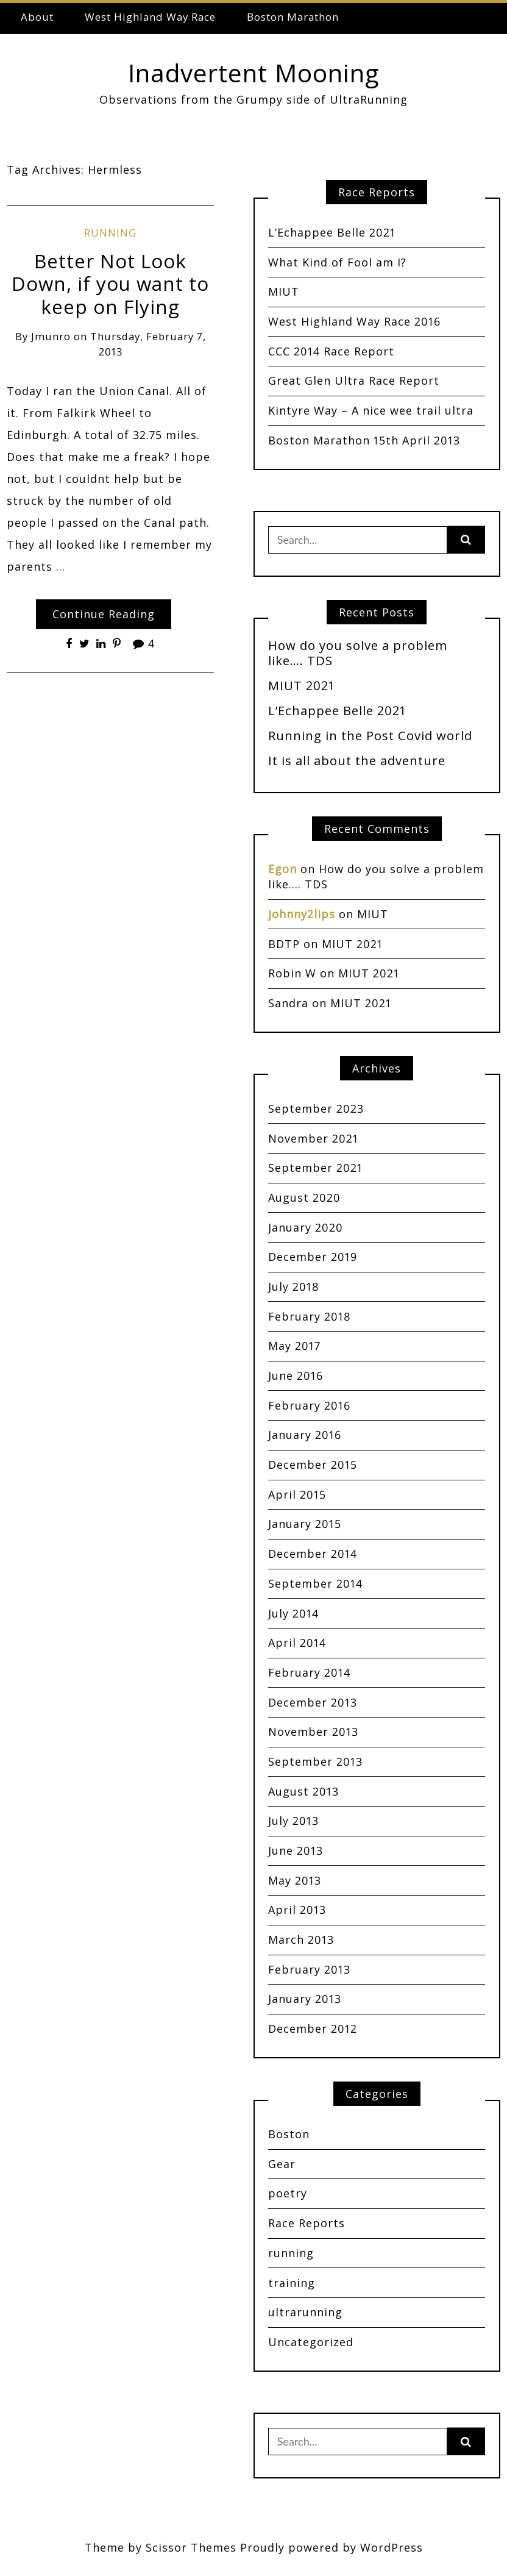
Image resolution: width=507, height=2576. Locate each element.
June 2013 (295, 1850)
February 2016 (309, 1405)
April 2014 (297, 1642)
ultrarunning (305, 2312)
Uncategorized (310, 2342)
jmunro (51, 336)
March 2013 (301, 1939)
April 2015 (297, 1494)
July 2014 (293, 1613)
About (37, 17)
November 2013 (313, 1731)
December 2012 (312, 2028)
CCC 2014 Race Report (331, 351)
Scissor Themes (191, 2547)
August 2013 (303, 1791)
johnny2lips (301, 914)
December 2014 (312, 1553)
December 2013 (312, 1702)
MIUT (283, 291)
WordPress (391, 2547)
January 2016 (304, 1434)
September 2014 (315, 1583)
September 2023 (316, 1108)
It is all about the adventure (356, 760)
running (110, 233)
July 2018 (293, 1286)
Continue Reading (103, 614)
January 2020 (305, 1227)
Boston (289, 2134)
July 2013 (293, 1820)
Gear (282, 2164)
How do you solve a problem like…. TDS (357, 653)
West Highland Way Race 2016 (354, 321)
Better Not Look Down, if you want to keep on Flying (110, 284)
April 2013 (297, 1909)
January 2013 (304, 1998)
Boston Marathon (293, 17)
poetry (287, 2193)
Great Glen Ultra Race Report (353, 380)
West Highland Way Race (150, 17)
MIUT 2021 (301, 685)
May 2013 (294, 1880)
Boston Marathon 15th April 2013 (364, 440)
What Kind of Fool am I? (337, 262)
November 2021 (313, 1138)
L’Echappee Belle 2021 (331, 232)
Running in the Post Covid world (370, 735)
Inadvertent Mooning (253, 73)
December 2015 (312, 1464)
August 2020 (304, 1197)
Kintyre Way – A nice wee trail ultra (370, 410)
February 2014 (309, 1672)
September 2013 (315, 1761)
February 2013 (309, 1969)
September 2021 (315, 1167)
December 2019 (312, 1256)
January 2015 (304, 1523)
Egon (282, 869)
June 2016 (295, 1375)
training (291, 2282)
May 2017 (294, 1345)
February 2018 (309, 1316)
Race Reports (306, 2223)
